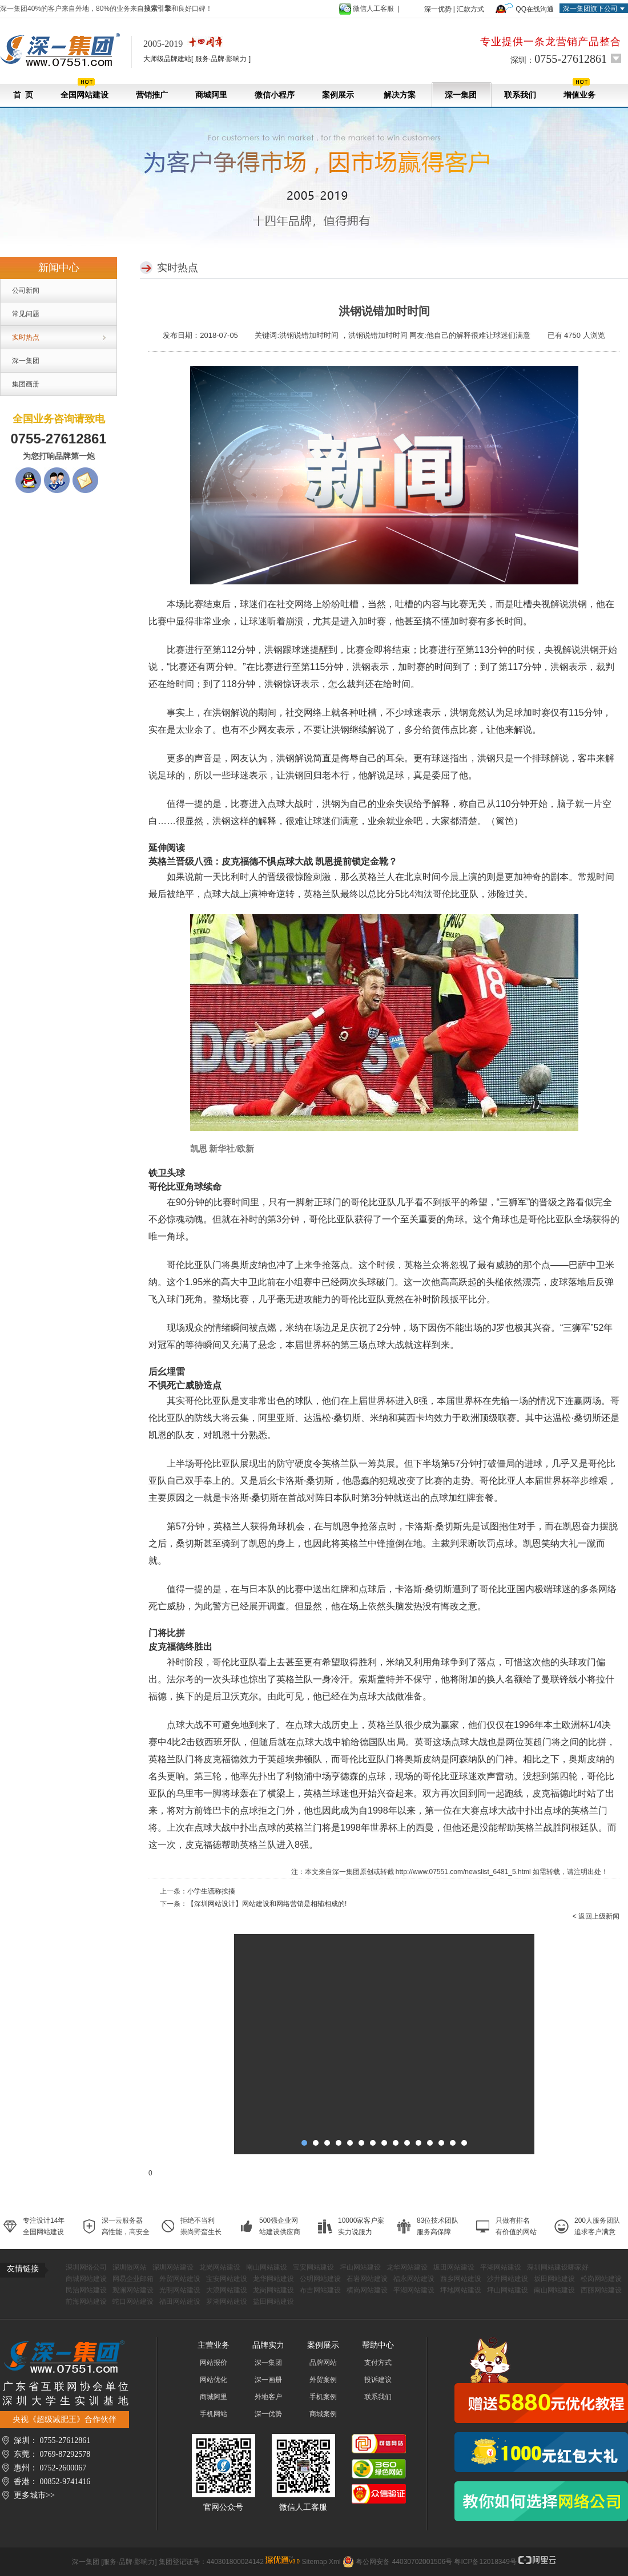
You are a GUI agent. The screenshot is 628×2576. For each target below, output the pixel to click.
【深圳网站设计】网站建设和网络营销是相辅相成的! (267, 1904)
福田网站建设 (179, 2302)
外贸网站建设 (179, 2279)
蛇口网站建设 (133, 2302)
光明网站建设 (179, 2290)
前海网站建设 (86, 2302)
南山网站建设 (266, 2267)
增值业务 (579, 88)
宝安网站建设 (313, 2267)
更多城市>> (34, 2495)
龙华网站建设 (407, 2267)
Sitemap (314, 2562)
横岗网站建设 (367, 2290)
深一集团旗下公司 (590, 9)
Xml (335, 2562)
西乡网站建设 (460, 2279)
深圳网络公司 (86, 2267)
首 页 (23, 95)
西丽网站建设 (601, 2290)
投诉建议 (378, 2380)
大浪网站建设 (226, 2290)
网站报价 (213, 2363)
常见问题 (25, 314)
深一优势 (438, 9)
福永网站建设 (413, 2279)
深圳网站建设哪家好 (558, 2267)
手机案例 (323, 2397)
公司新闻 (25, 290)
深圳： (558, 59)
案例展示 (338, 95)
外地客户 (268, 2397)
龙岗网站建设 (219, 2267)
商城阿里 (211, 95)
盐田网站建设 (273, 2302)
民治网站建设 (86, 2290)
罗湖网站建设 (226, 2302)
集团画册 (25, 384)
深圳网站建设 (173, 2267)
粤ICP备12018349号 (485, 2562)
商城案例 (323, 2414)
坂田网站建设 (453, 2267)
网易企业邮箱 (133, 2279)
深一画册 (268, 2380)
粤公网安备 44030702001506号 (404, 2562)
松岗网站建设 (601, 2279)
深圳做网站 (129, 2267)
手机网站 (213, 2414)
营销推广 (152, 95)
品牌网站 (323, 2363)
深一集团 (461, 95)
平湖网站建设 (500, 2267)
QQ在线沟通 (535, 9)
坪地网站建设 (460, 2290)
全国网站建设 (84, 88)
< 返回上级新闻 (596, 1916)
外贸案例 (323, 2380)
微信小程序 (275, 95)
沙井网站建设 (507, 2279)
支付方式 (378, 2363)
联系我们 (520, 95)
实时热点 (25, 337)
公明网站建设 (320, 2279)
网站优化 (213, 2380)
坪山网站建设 (360, 2267)
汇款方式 (470, 9)
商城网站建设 (86, 2279)
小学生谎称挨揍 (211, 1891)
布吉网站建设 (320, 2290)
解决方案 (399, 95)
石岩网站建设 (367, 2279)
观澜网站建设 (133, 2290)
